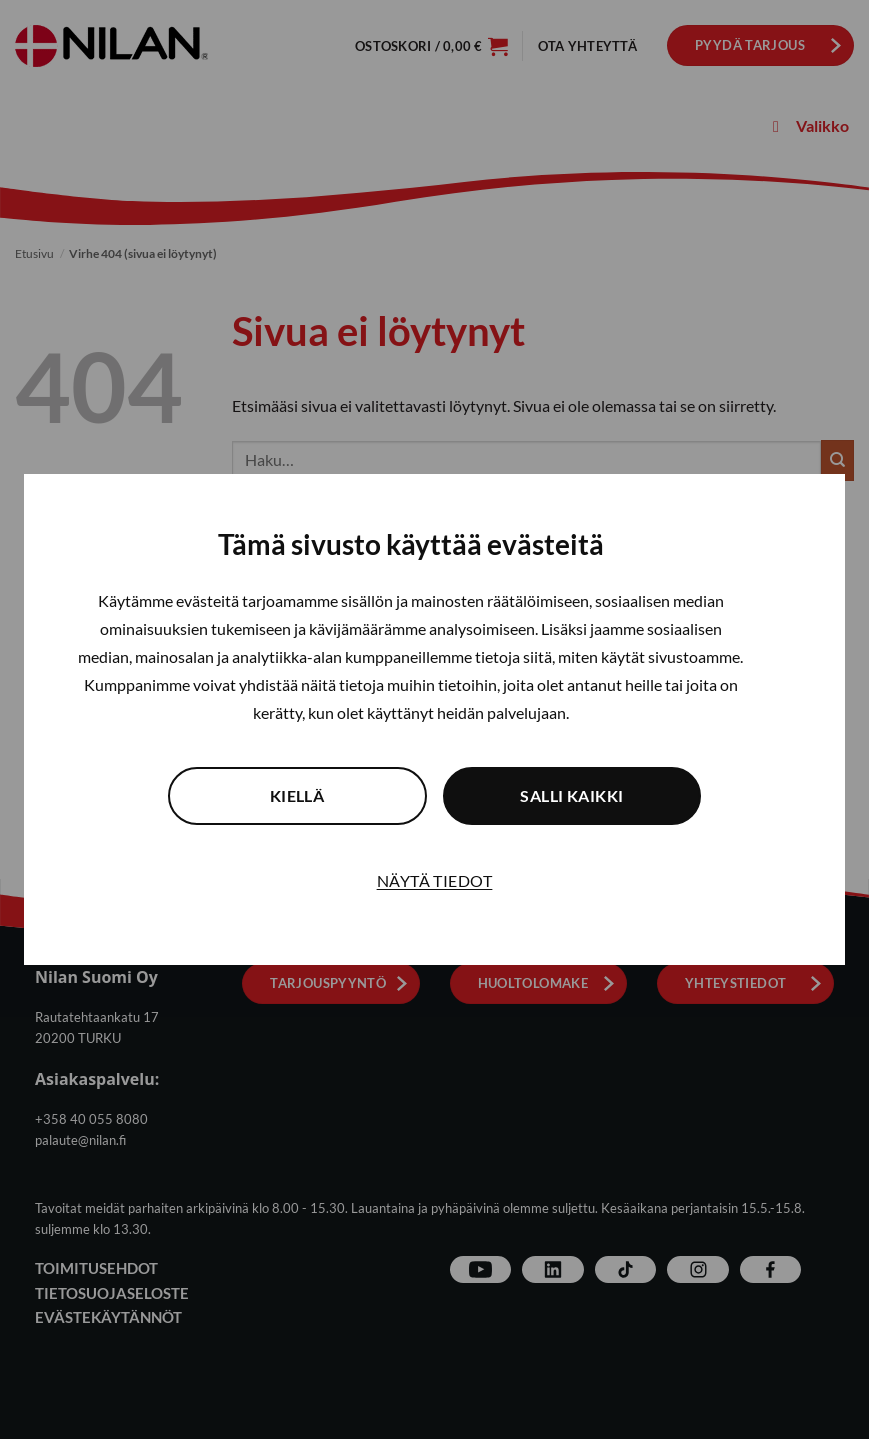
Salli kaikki (595, 795)
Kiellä (274, 795)
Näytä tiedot (435, 881)
